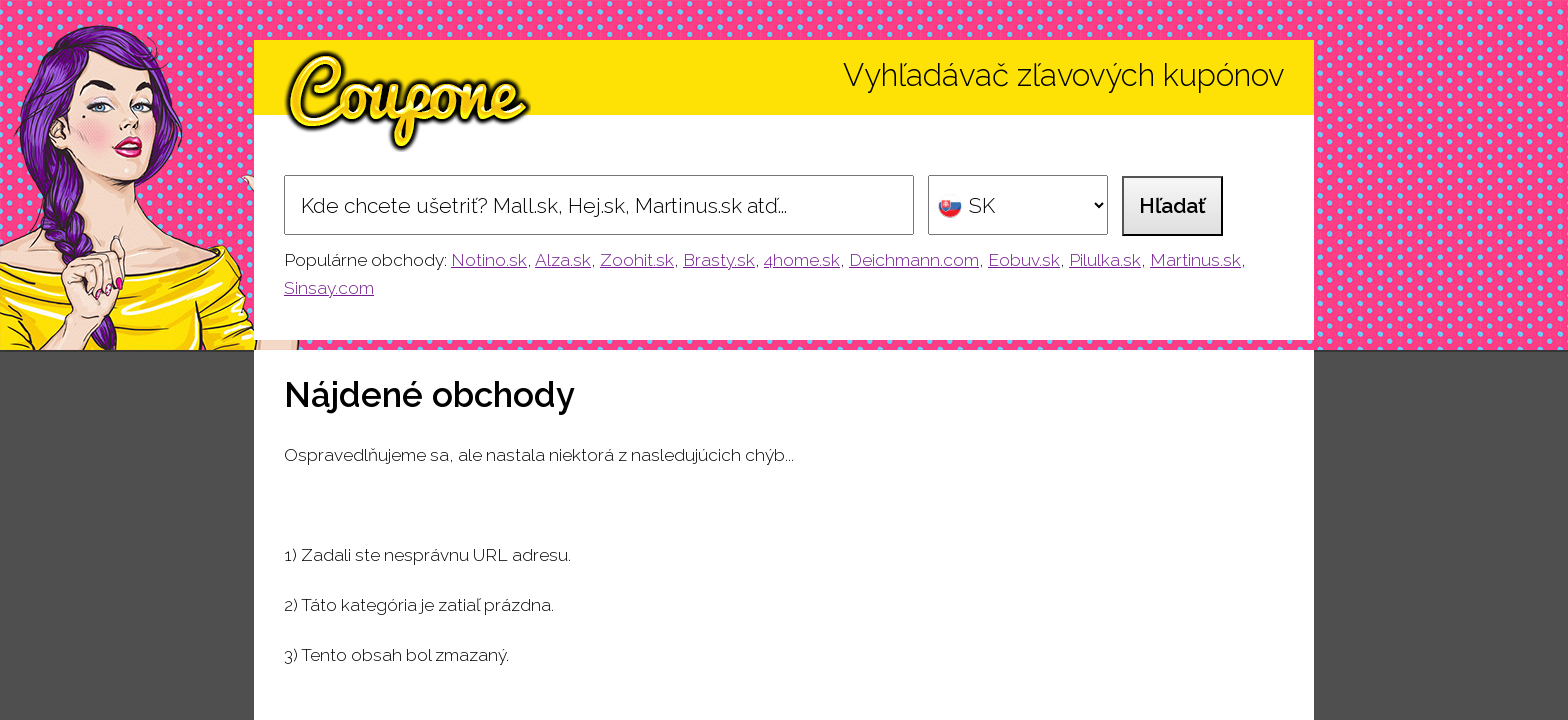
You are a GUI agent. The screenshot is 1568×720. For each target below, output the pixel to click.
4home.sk (802, 260)
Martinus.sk (1195, 260)
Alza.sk (563, 260)
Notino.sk (489, 260)
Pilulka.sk (1105, 260)
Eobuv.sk (1024, 260)
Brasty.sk (719, 260)
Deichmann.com (914, 260)
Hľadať (1172, 205)
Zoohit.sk (637, 260)
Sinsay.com (329, 288)
